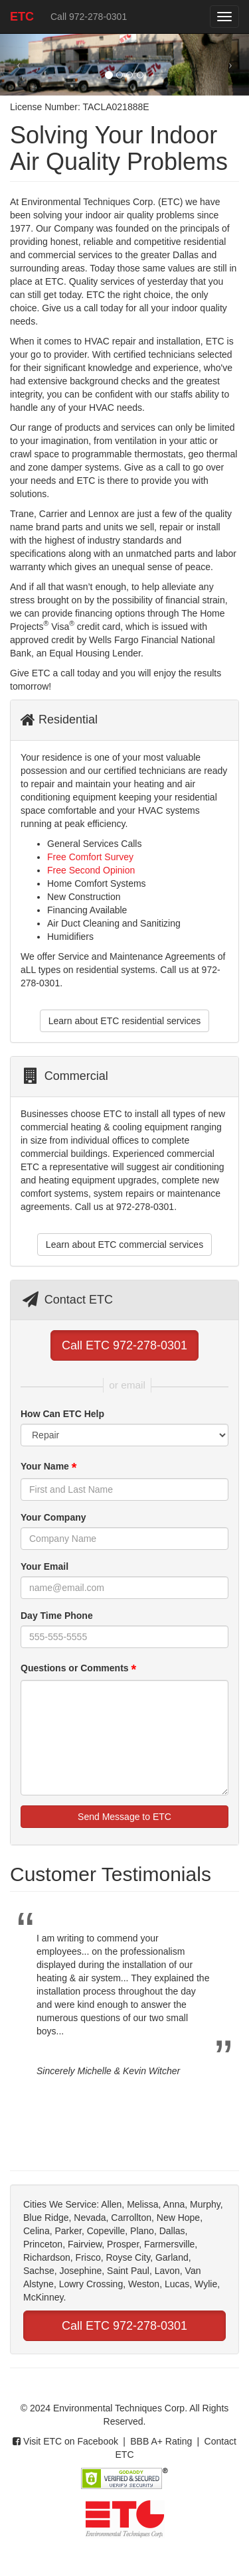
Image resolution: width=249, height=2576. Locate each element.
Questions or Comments (78, 1669)
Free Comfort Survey (90, 857)
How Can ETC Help (62, 1413)
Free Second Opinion (91, 870)
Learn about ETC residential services (124, 1021)
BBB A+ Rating (161, 2441)
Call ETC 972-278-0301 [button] (124, 1345)
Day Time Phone (57, 1615)
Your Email (44, 1566)
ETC (27, 21)
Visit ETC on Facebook (65, 2441)
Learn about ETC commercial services (124, 1244)
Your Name (48, 1467)
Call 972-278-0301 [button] (88, 16)
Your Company (53, 1517)
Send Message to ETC (124, 1816)
